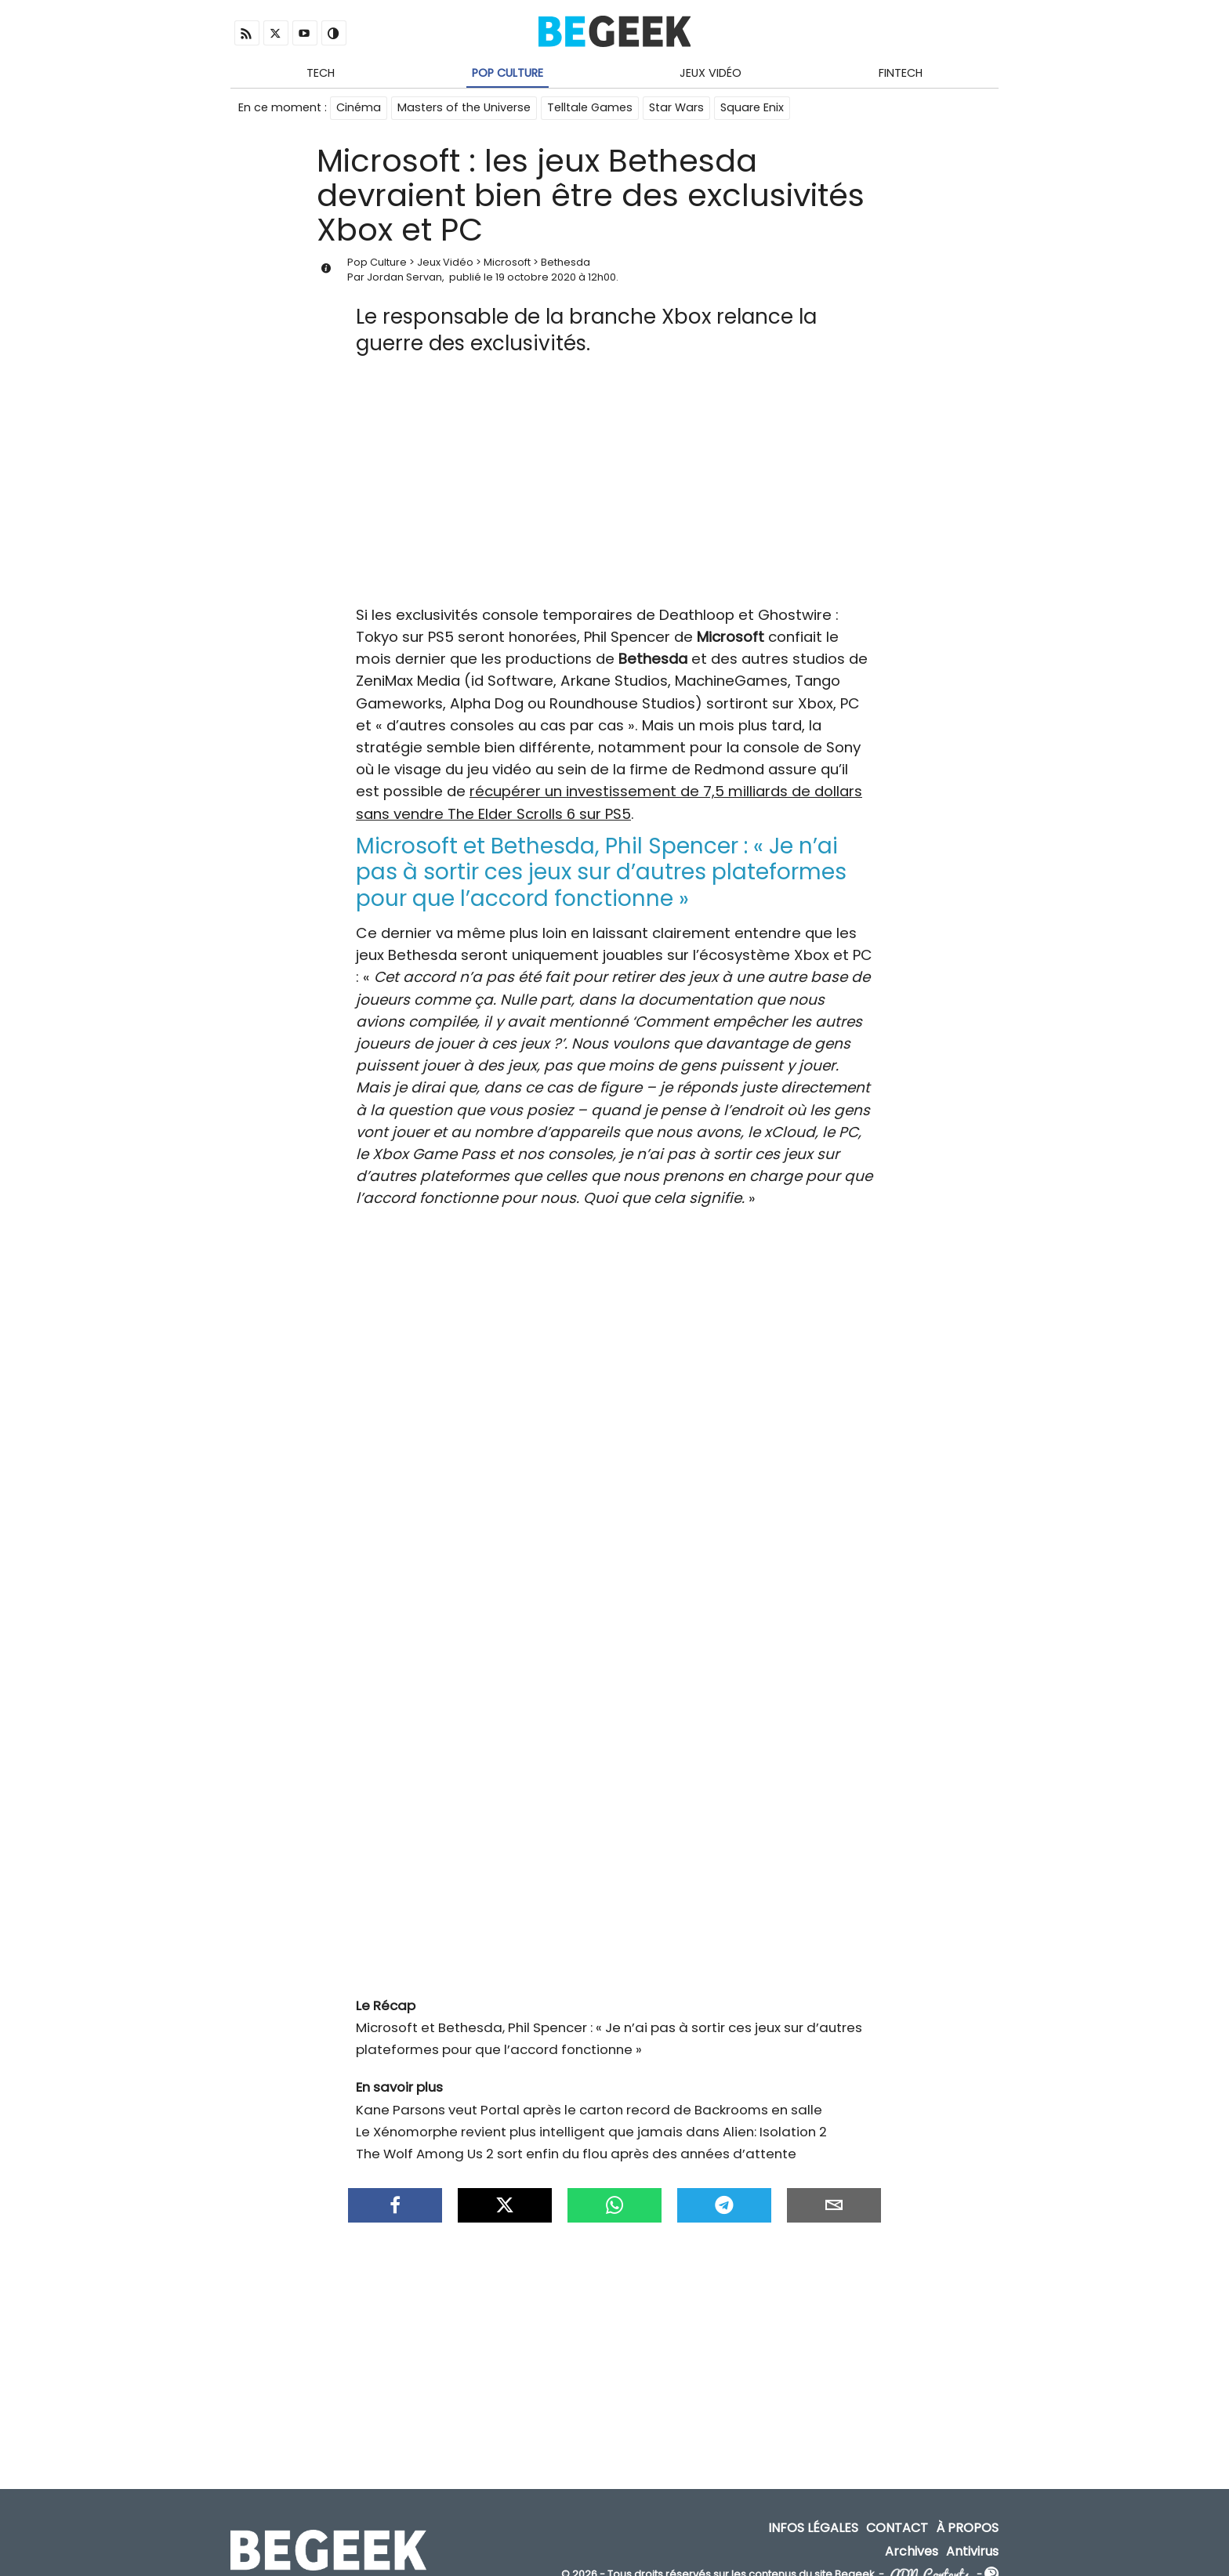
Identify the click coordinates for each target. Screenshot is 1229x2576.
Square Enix (752, 108)
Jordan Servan (404, 277)
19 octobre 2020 (535, 277)
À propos (967, 2514)
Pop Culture (507, 73)
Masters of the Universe (464, 108)
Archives (911, 2536)
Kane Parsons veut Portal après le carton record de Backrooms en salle (589, 2102)
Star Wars (676, 108)
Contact (897, 2514)
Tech (320, 73)
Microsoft (507, 263)
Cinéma (358, 108)
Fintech (901, 73)
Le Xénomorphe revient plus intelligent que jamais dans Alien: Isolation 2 (591, 2124)
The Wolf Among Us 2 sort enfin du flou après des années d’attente (576, 2146)
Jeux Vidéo (710, 73)
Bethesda (565, 263)
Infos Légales (813, 2514)
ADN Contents (930, 2560)
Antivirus (972, 2536)
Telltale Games (590, 108)
